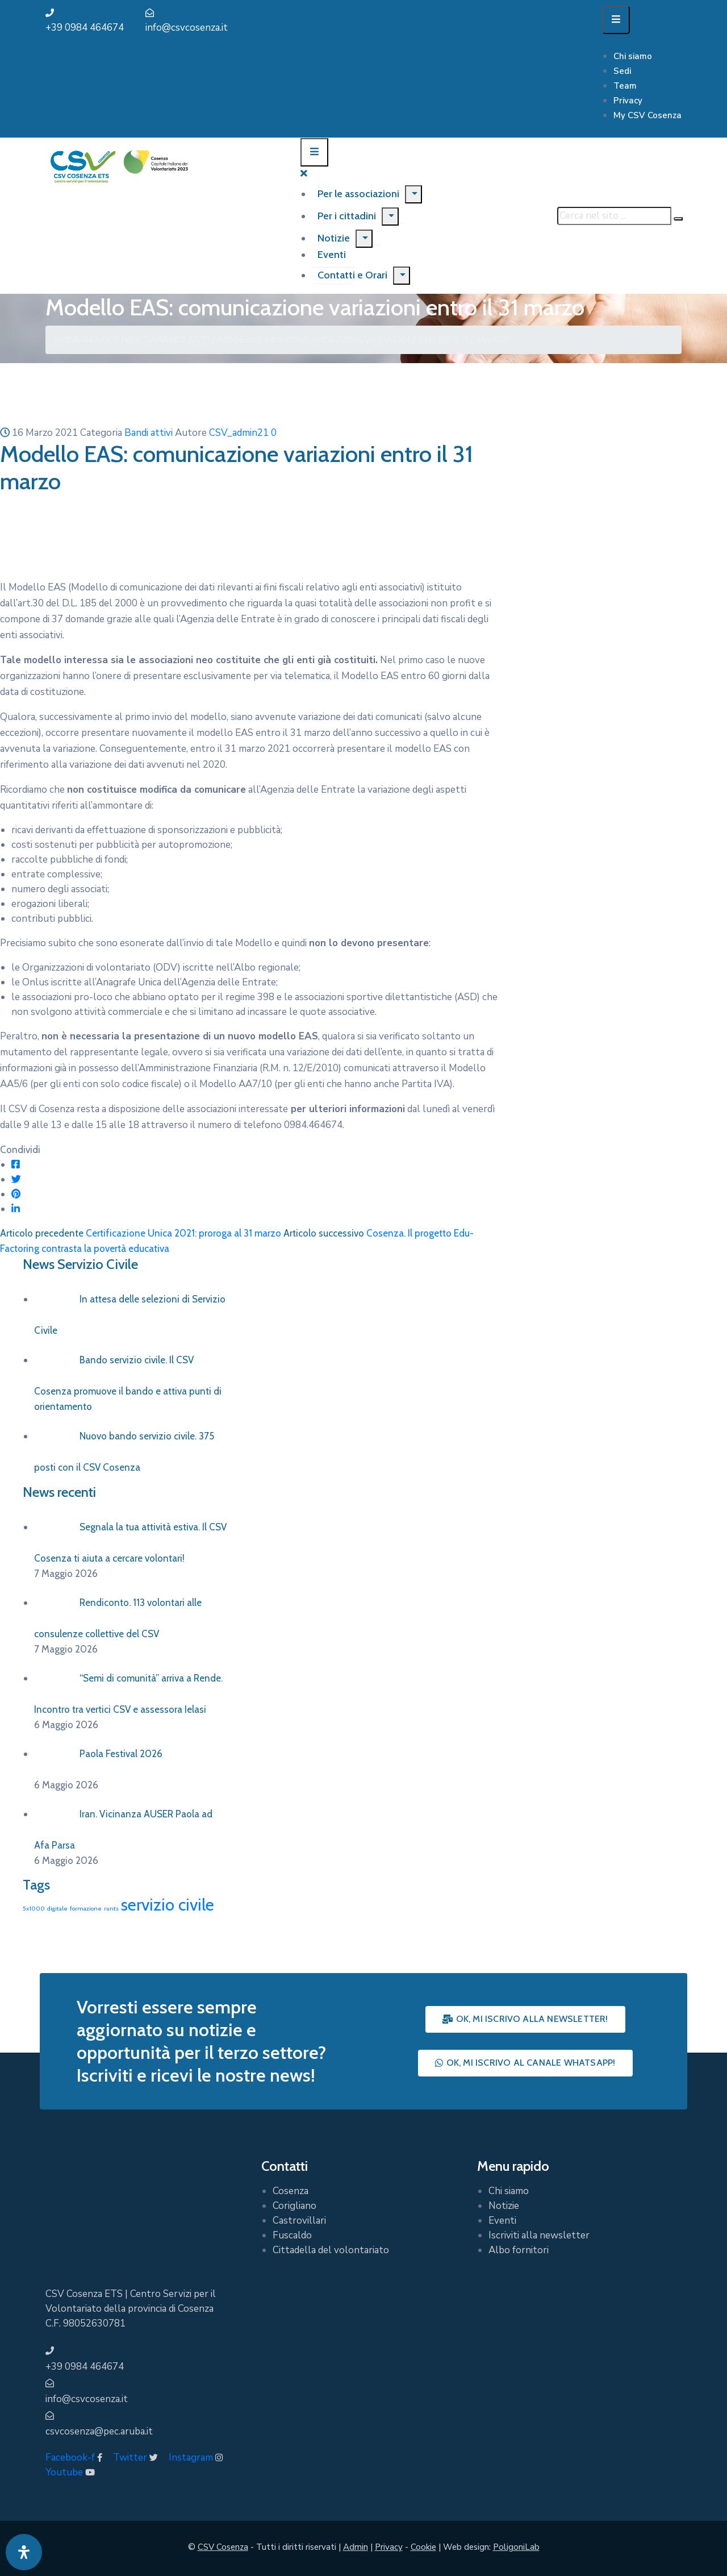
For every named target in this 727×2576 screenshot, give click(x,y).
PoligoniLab (516, 2547)
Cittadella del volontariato (331, 2250)
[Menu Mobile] (616, 20)
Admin (355, 2547)
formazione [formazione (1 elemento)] (86, 1908)
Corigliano (294, 2205)
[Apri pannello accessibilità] (24, 2552)
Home (68, 340)
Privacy (627, 100)
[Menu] (413, 194)
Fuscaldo (292, 2235)
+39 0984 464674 (84, 27)
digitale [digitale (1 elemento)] (57, 1908)
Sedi (622, 71)
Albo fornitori (518, 2250)
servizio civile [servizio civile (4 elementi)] (167, 1905)
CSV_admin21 (239, 432)
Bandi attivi (187, 340)
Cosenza (290, 2191)
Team (625, 85)
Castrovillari (299, 2220)
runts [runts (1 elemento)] (111, 1908)
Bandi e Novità (119, 340)
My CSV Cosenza (647, 115)
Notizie (333, 238)
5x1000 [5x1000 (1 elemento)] (34, 1908)
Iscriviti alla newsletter (539, 2235)
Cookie (423, 2547)
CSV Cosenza (223, 2547)
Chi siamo (632, 56)
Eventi (502, 2220)
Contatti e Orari (352, 275)
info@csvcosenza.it (186, 27)
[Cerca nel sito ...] (614, 216)
